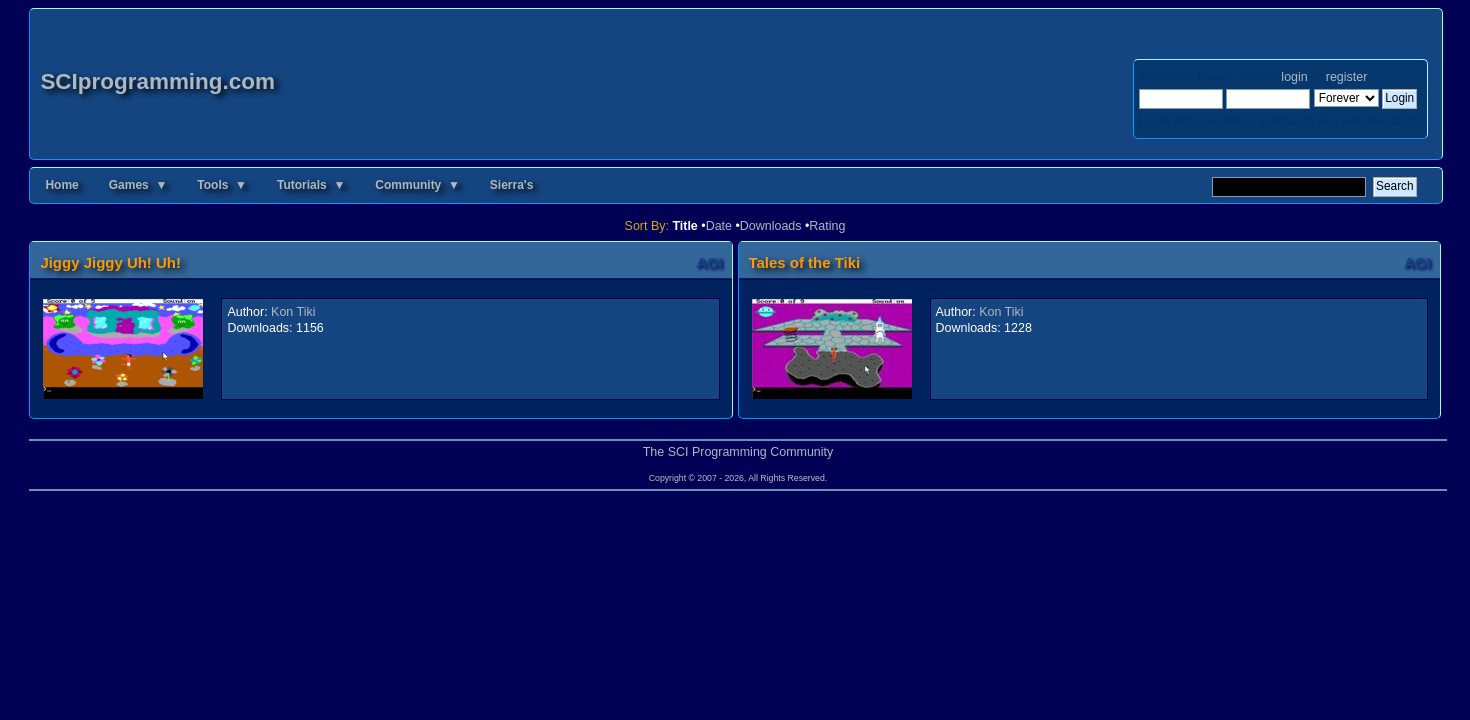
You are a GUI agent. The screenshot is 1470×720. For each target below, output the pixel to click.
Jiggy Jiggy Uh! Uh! (110, 262)
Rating (827, 226)
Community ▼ (417, 185)
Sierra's (512, 185)
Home (61, 185)
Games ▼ (138, 185)
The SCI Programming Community (738, 452)
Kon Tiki (293, 312)
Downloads (771, 226)
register (1346, 77)
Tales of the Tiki (805, 262)
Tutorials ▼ (311, 185)
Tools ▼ (222, 185)
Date (719, 226)
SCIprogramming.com (157, 81)
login (1294, 77)
